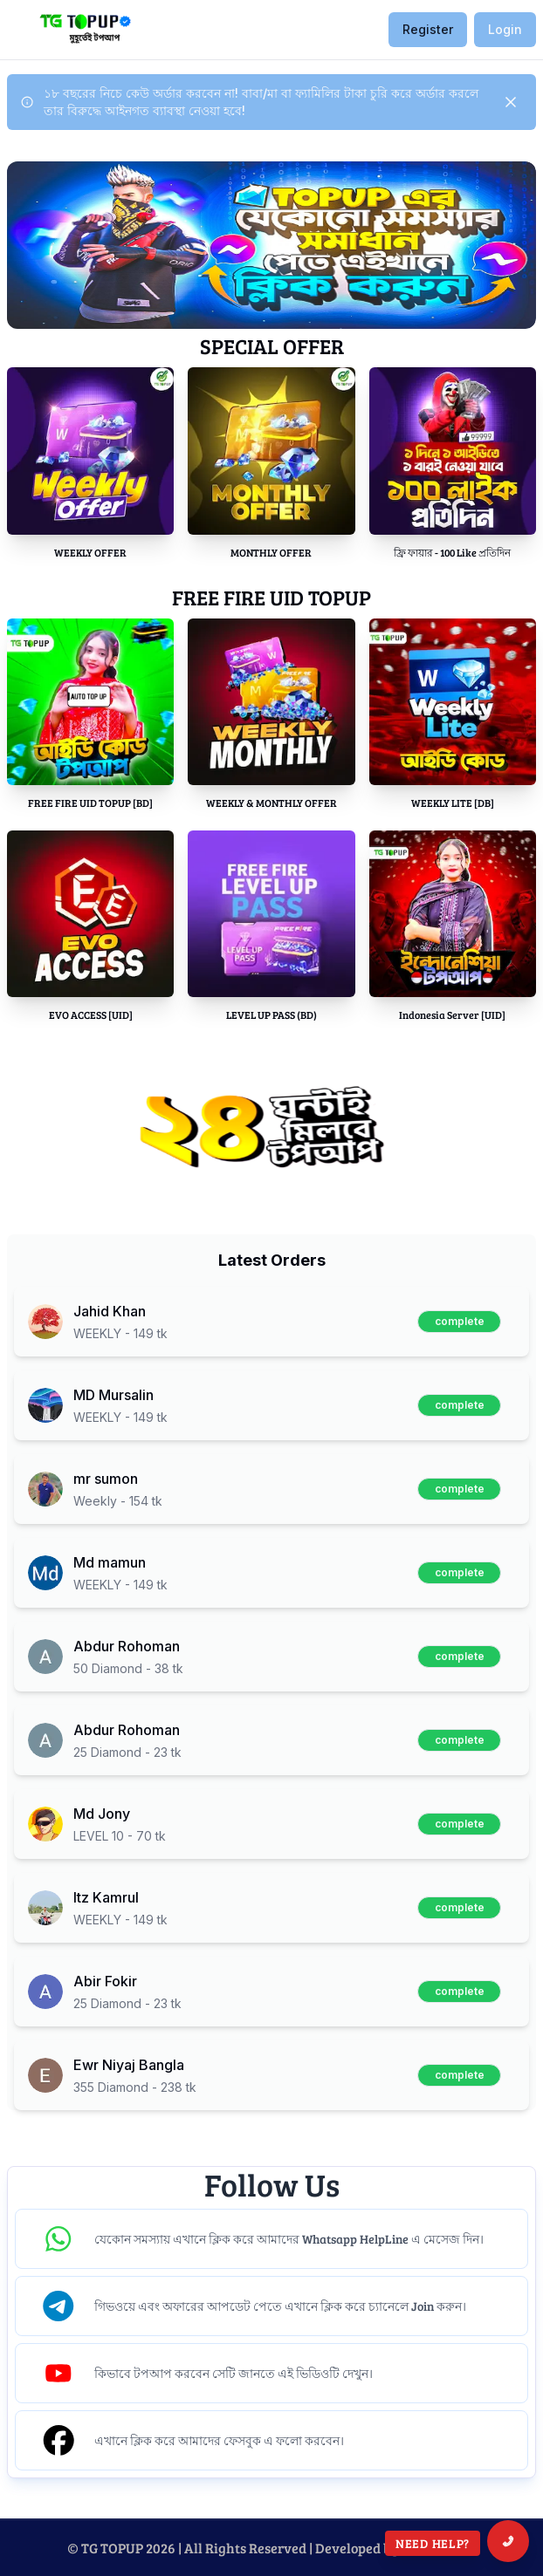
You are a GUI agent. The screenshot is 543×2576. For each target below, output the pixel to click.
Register (427, 29)
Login (505, 29)
